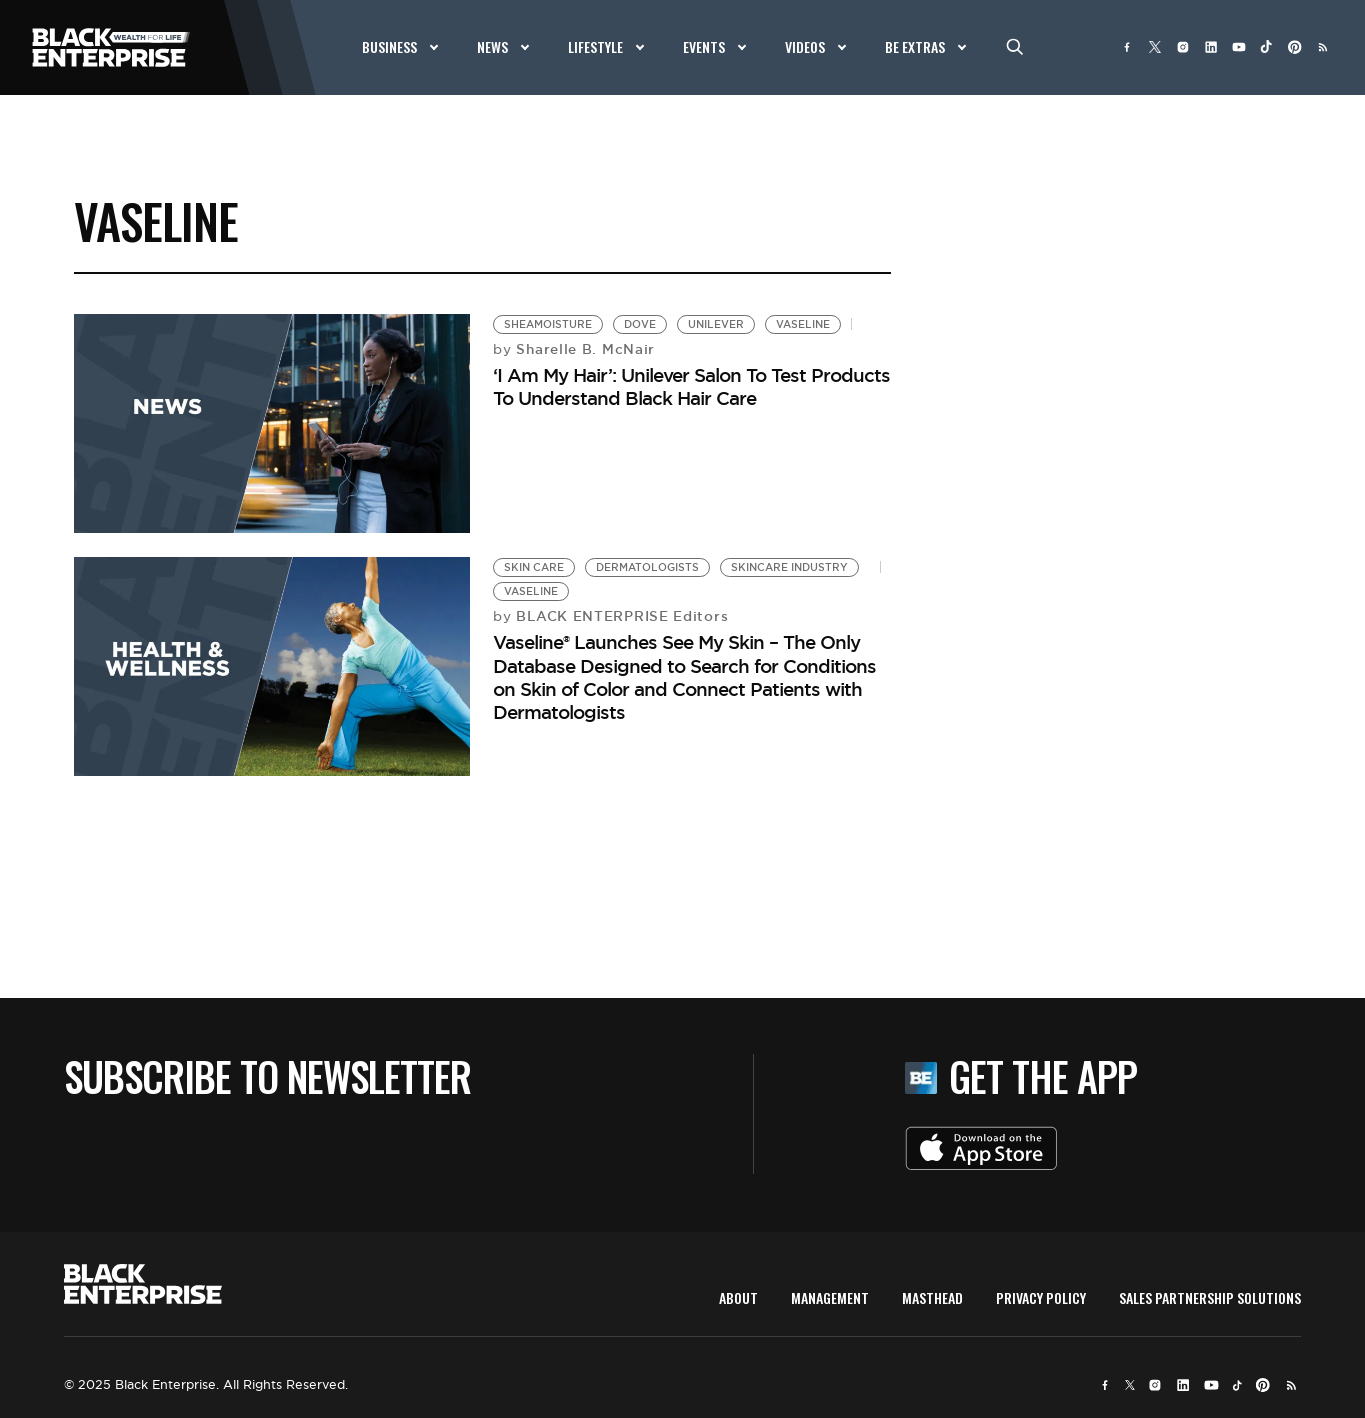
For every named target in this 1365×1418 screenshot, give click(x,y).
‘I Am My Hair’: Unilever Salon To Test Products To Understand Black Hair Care (691, 386)
